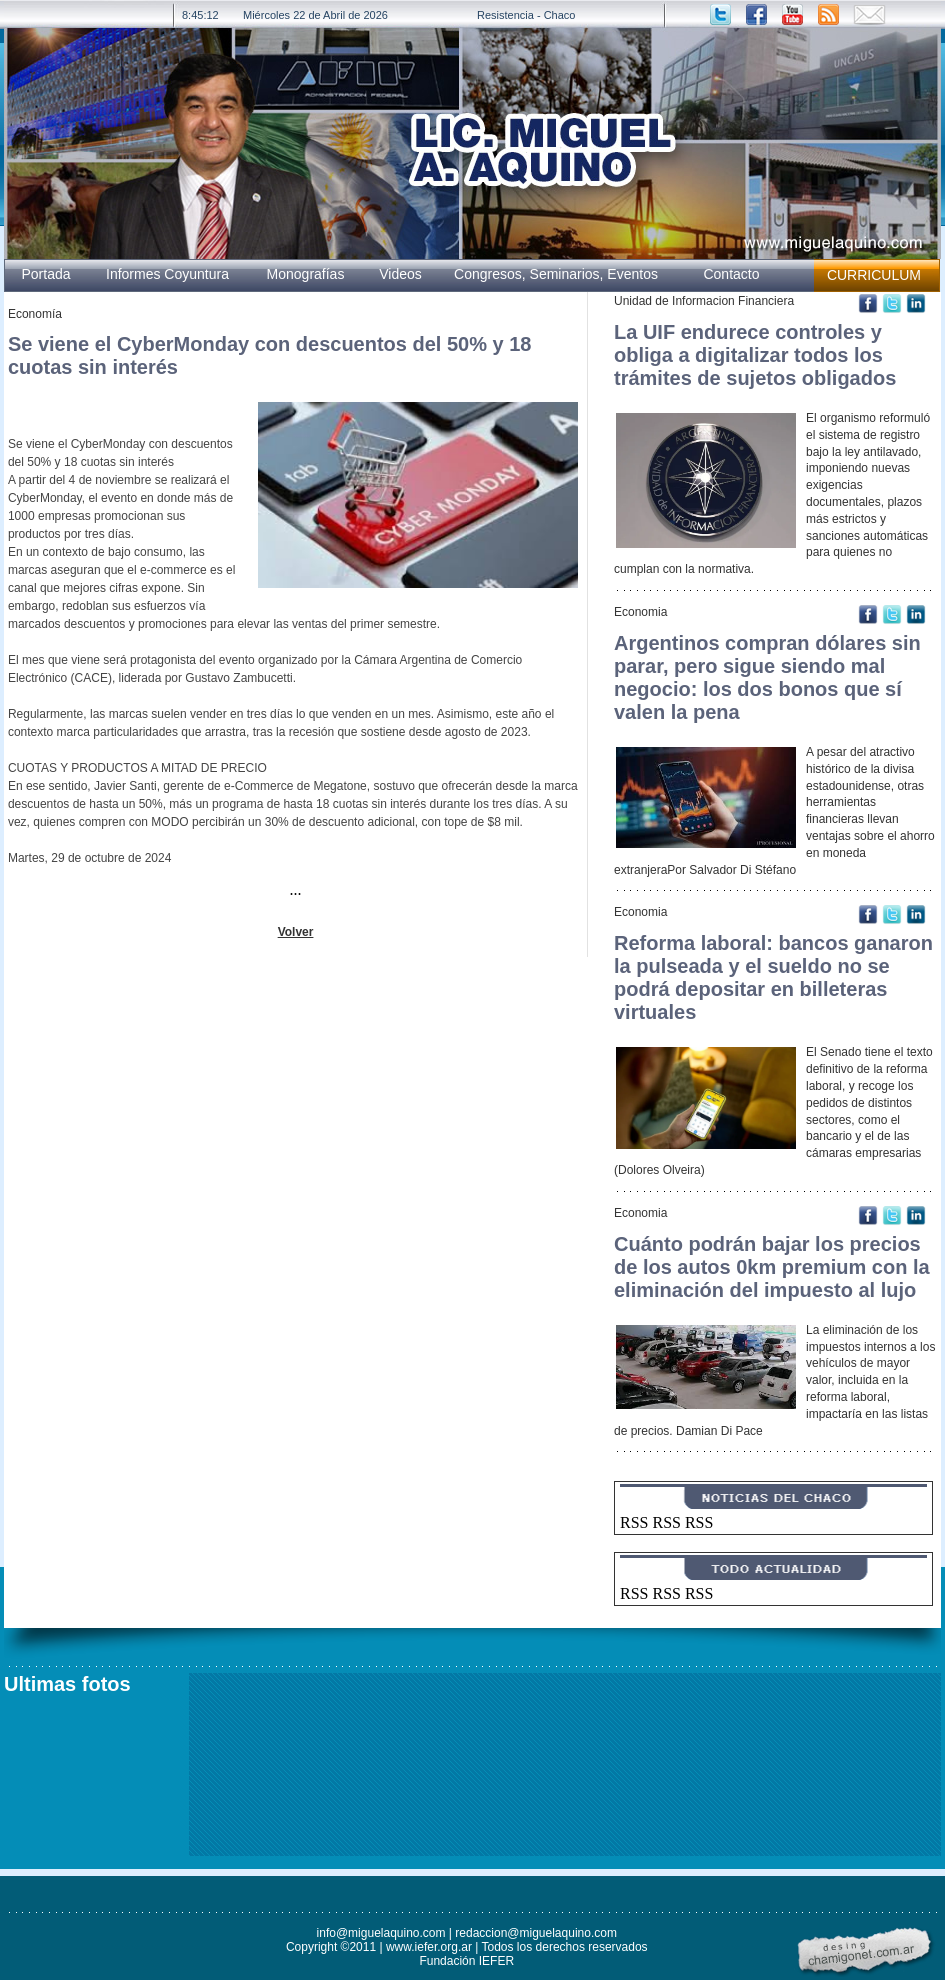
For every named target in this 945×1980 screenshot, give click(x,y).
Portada (45, 274)
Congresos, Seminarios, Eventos (556, 274)
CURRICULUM (874, 275)
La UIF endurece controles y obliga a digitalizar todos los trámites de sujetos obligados (755, 355)
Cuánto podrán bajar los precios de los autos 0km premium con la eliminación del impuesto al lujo (772, 1267)
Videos (400, 274)
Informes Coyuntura (167, 274)
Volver (296, 932)
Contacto (731, 274)
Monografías (306, 274)
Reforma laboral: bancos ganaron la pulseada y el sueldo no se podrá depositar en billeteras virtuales (773, 977)
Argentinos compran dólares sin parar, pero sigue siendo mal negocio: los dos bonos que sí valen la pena (767, 677)
